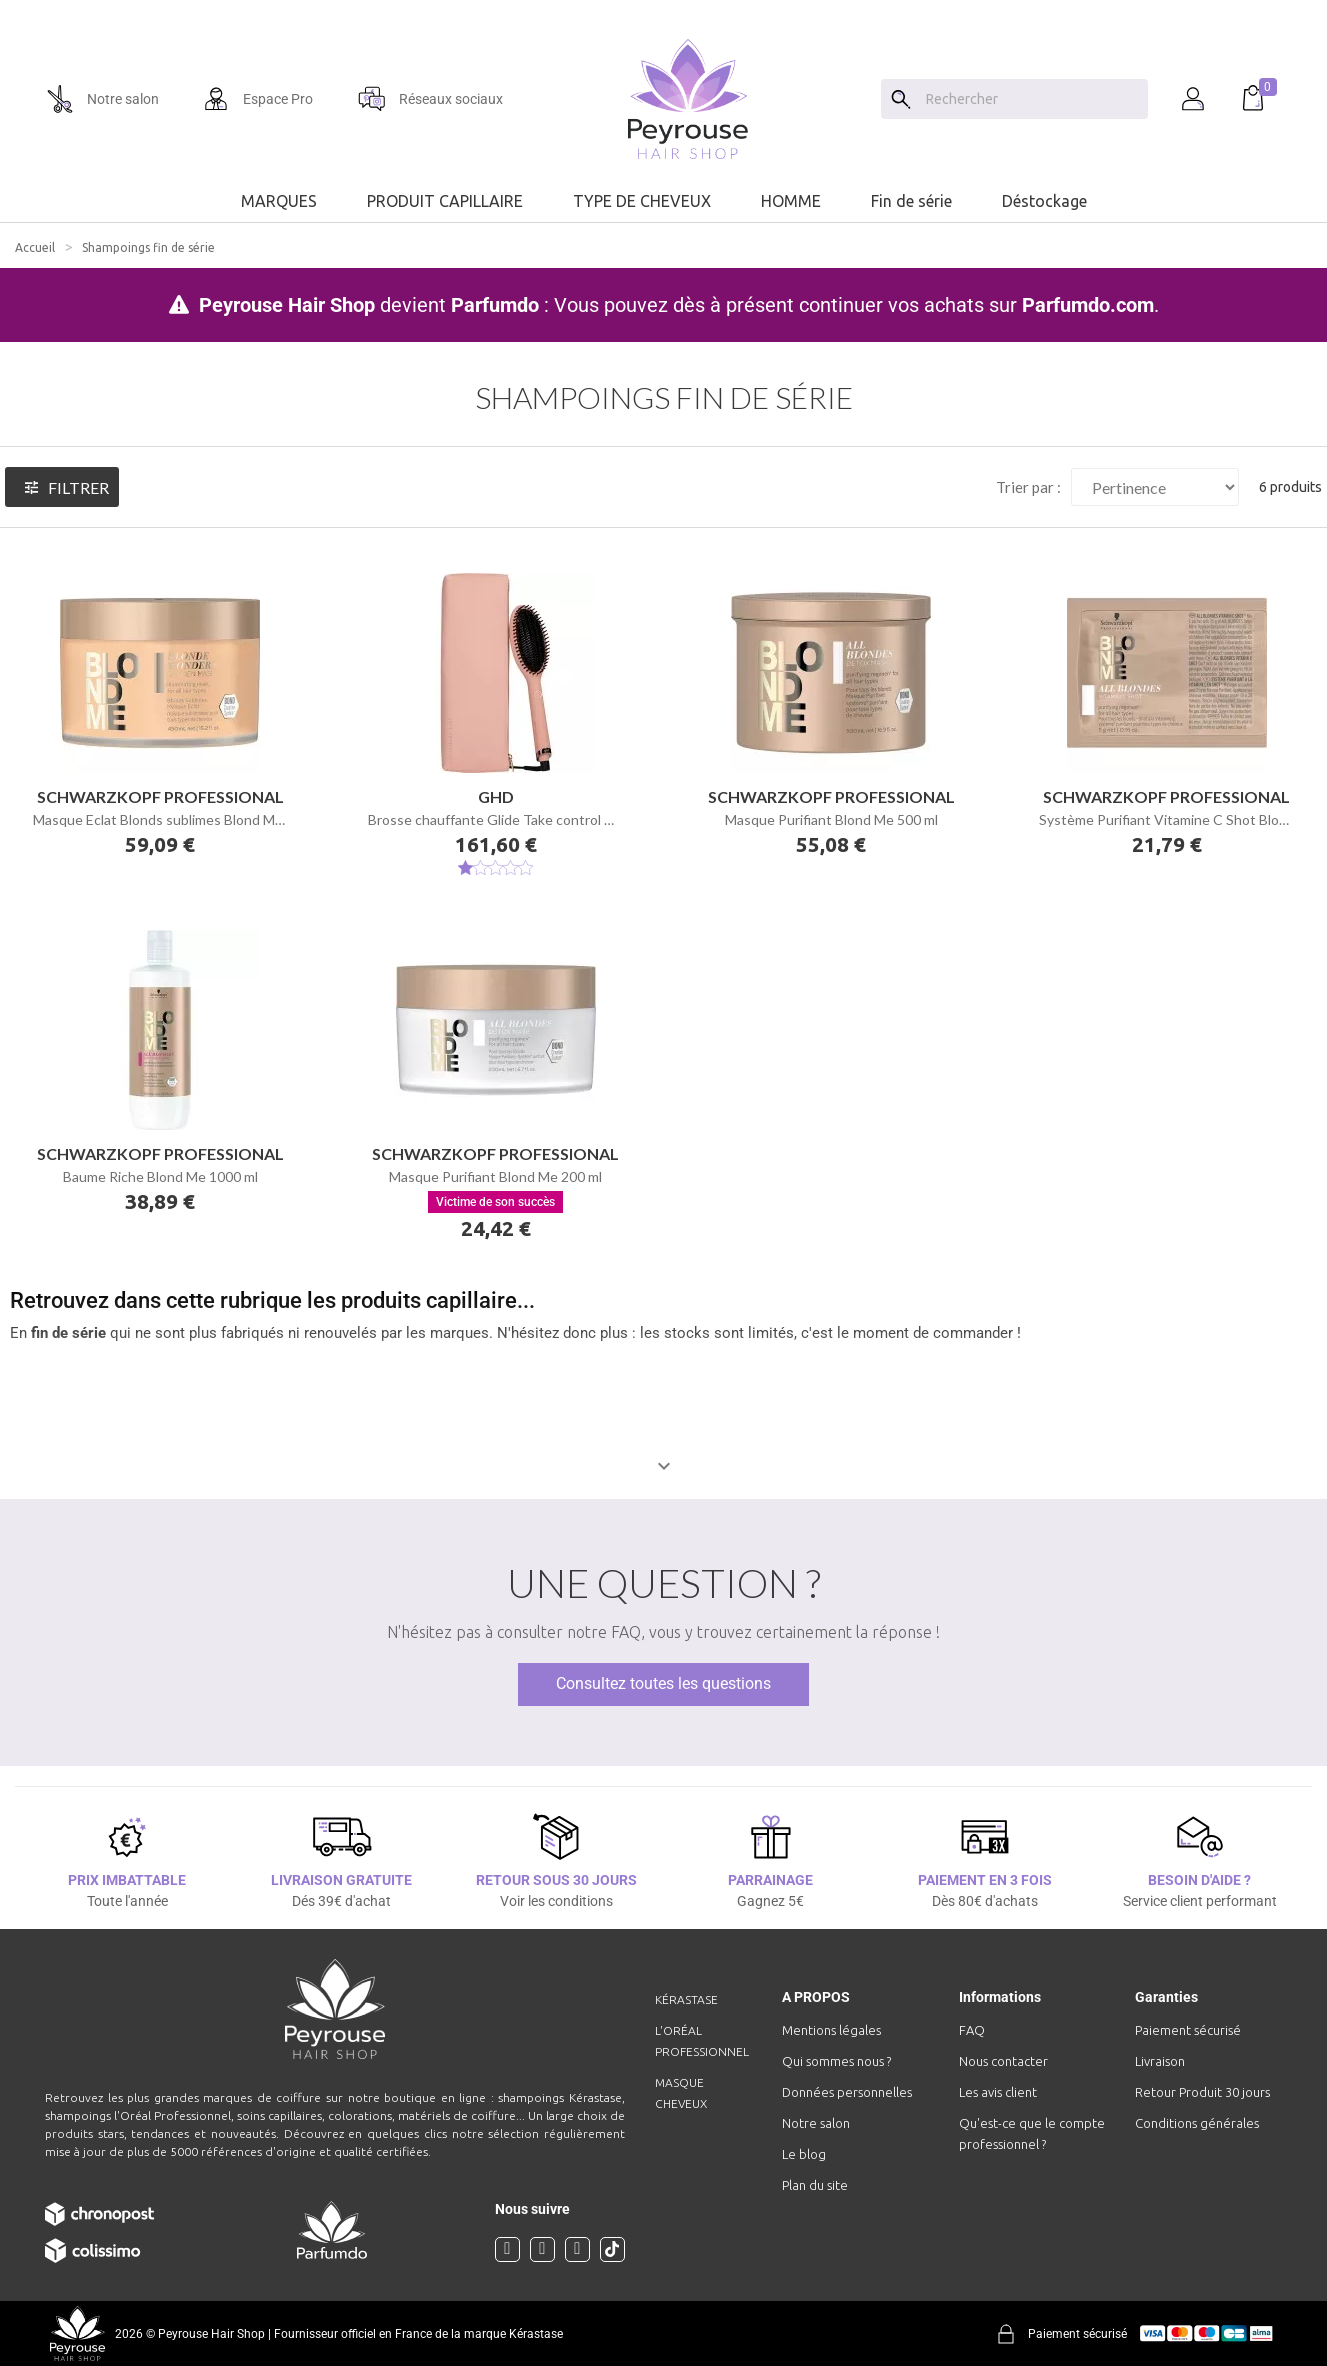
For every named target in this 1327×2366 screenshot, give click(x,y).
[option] (663, 8)
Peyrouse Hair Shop (287, 305)
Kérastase (686, 1999)
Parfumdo (495, 305)
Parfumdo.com (1088, 305)
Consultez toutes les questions (663, 1683)
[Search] (901, 99)
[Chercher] (1032, 99)
